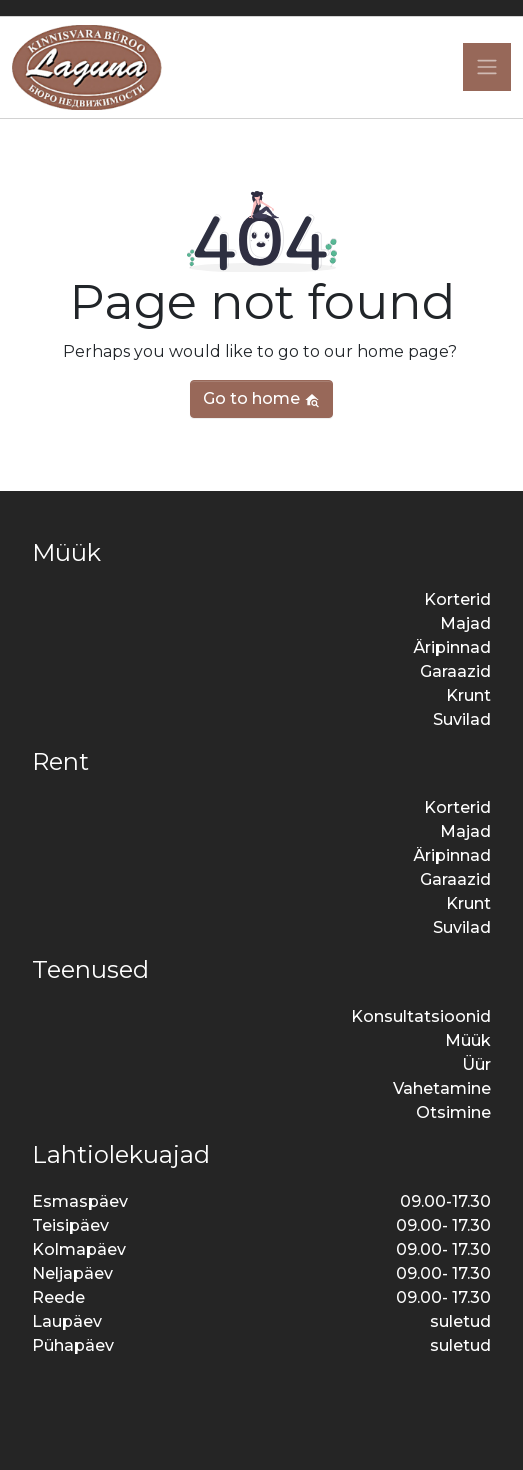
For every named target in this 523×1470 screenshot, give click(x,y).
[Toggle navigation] (487, 67)
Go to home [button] (261, 398)
